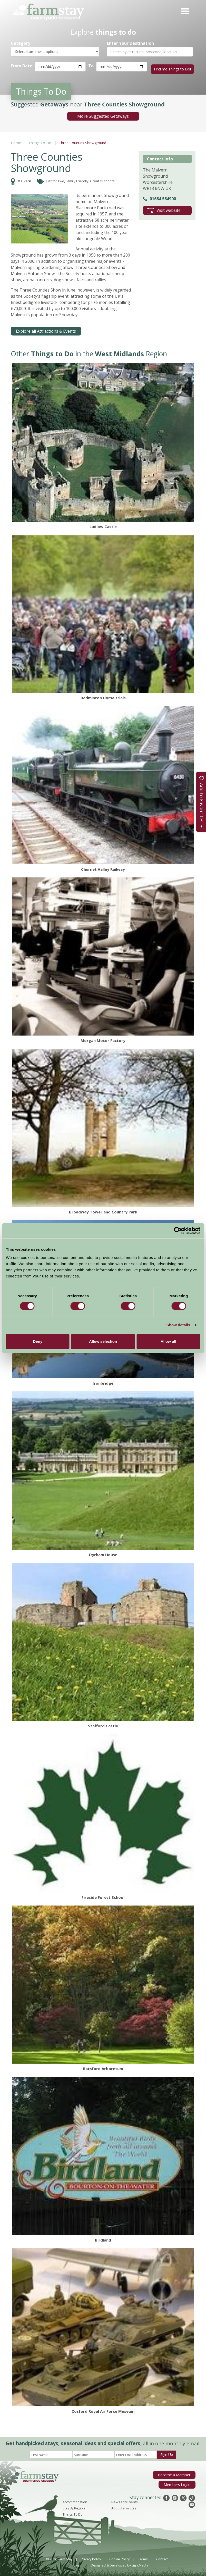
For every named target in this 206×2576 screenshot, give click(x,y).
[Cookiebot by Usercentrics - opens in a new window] (177, 1231)
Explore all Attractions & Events (46, 328)
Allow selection (103, 1341)
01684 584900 (159, 196)
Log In (77, 2562)
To (89, 66)
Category (20, 43)
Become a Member (175, 2472)
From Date (21, 66)
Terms (143, 2556)
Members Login (178, 2480)
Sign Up (166, 2452)
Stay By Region (74, 2505)
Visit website (164, 208)
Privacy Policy (91, 2556)
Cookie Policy (119, 2556)
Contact (162, 2556)
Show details (178, 1325)
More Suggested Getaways (103, 113)
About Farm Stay (123, 2505)
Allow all (168, 1341)
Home (16, 140)
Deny (37, 1341)
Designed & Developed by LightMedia (119, 2562)
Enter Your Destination (130, 43)
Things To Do (39, 140)
